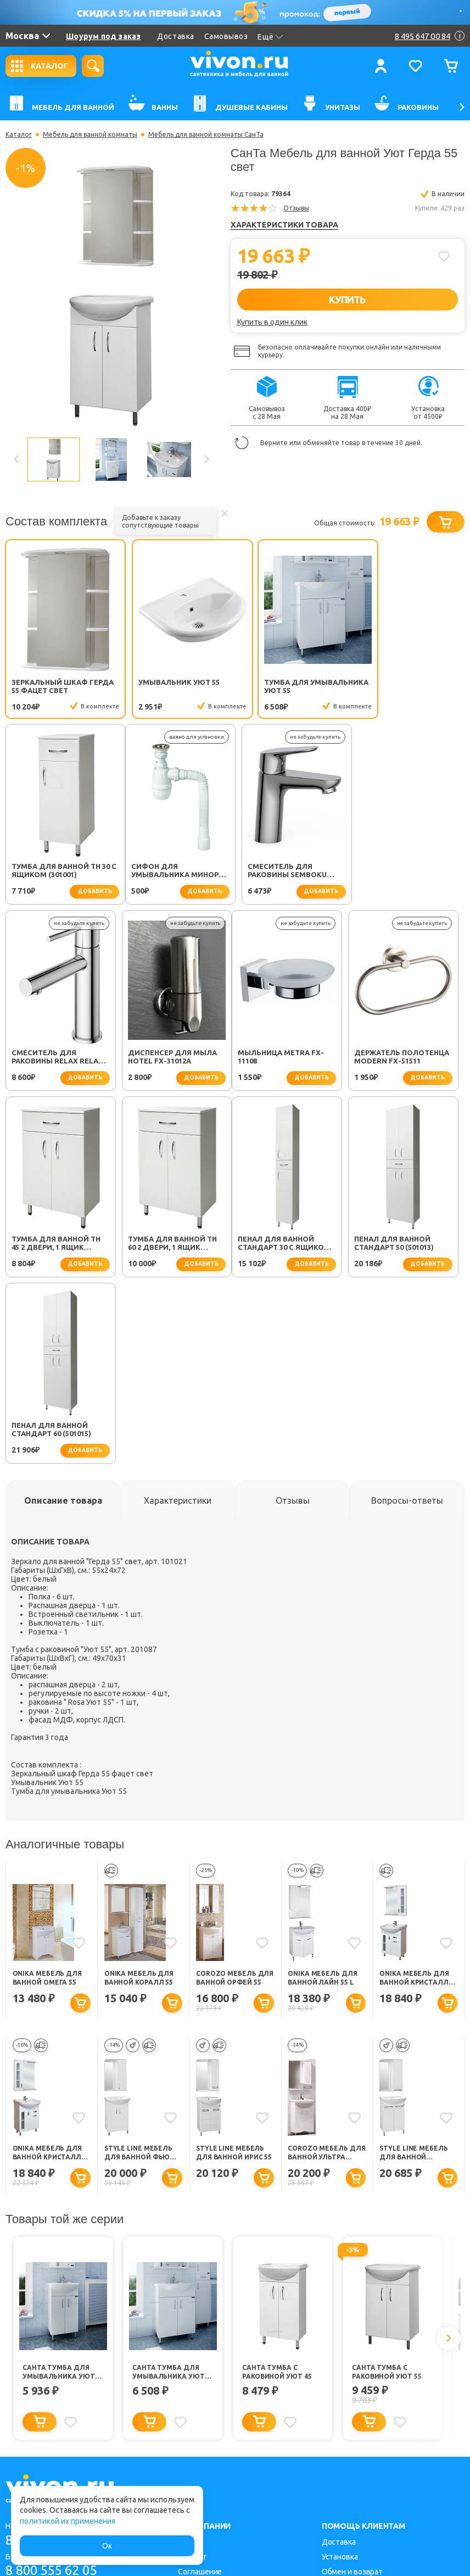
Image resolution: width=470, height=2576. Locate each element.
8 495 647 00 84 (54, 2355)
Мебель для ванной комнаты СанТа (206, 134)
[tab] (62, 1316)
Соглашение (200, 2388)
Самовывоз (226, 36)
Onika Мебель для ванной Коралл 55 (139, 1794)
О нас (188, 2357)
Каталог (18, 134)
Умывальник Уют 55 (168, 682)
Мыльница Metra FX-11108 (55, 1059)
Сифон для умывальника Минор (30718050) (55, 873)
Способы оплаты (352, 2433)
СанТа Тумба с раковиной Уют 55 (386, 2188)
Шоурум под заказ (103, 36)
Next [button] (206, 459)
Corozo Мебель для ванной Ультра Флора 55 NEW (326, 1968)
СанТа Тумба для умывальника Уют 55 (168, 2188)
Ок (107, 2545)
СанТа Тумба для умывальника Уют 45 (59, 2188)
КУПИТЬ (347, 299)
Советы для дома (354, 2418)
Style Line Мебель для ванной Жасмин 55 (413, 1968)
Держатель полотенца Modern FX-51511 (175, 1059)
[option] (111, 294)
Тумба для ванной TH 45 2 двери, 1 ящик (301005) (288, 1059)
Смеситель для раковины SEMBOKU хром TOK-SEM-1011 (167, 873)
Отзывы (296, 208)
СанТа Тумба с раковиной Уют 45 (276, 2188)
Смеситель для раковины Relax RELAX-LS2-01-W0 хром (291, 873)
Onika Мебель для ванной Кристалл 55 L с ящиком (47, 1968)
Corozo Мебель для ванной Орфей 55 (234, 1794)
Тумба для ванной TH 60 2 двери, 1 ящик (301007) (404, 1059)
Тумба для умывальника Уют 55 (287, 686)
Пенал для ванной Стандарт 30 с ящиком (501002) (58, 1245)
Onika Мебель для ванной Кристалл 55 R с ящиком (414, 1794)
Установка (340, 2373)
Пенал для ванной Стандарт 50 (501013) (168, 1245)
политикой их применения (67, 2521)
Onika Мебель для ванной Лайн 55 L (322, 1794)
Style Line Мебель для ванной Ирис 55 (234, 1968)
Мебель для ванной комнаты (90, 134)
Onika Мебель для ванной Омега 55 (47, 1794)
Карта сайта (199, 2418)
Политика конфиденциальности (236, 2402)
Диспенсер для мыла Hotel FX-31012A (404, 872)
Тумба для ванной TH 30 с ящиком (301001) (404, 686)
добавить (433, 707)
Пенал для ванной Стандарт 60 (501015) (284, 1245)
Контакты (195, 2433)
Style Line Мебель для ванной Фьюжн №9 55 (142, 1968)
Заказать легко (349, 2402)
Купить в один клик (272, 322)
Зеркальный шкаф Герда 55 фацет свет (53, 686)
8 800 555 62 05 (54, 2386)
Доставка (175, 36)
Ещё (270, 36)
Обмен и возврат (352, 2388)
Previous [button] (16, 459)
